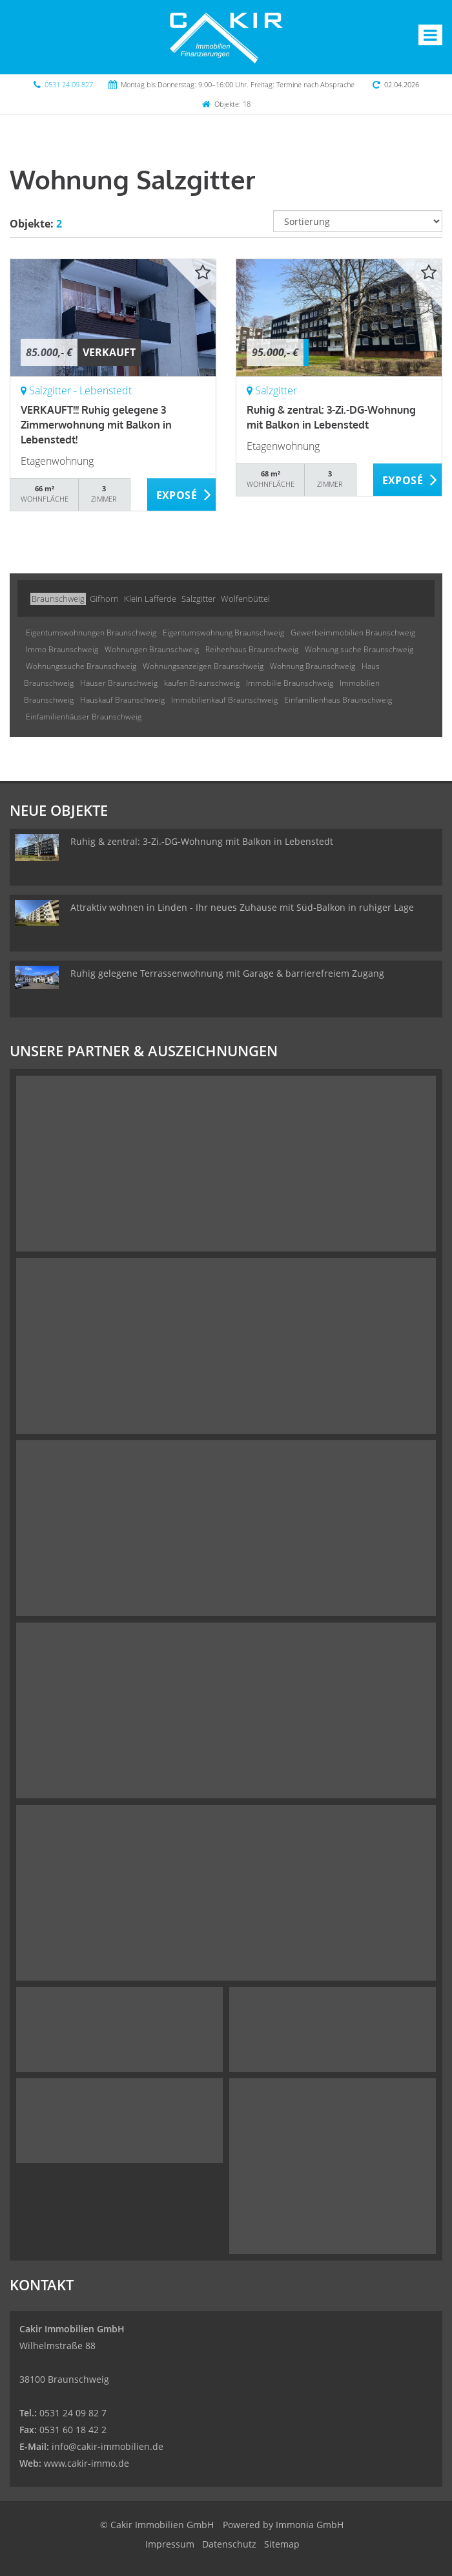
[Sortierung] (357, 221)
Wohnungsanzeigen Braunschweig (203, 666)
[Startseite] (226, 37)
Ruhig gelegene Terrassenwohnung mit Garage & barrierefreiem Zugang (227, 973)
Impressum (169, 2544)
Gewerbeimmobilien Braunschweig (353, 632)
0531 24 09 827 (69, 84)
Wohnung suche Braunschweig (359, 649)
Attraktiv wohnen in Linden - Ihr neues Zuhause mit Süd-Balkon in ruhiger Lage (242, 907)
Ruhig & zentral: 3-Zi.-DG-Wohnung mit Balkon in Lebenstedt (201, 841)
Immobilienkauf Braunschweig (224, 699)
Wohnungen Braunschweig (152, 649)
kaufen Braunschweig (202, 682)
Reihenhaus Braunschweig (251, 649)
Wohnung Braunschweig (312, 666)
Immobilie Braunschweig (289, 682)
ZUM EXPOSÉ (182, 495)
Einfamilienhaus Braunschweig (338, 699)
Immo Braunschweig (62, 649)
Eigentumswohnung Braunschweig (223, 632)
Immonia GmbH (310, 2524)
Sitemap (282, 2544)
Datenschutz (229, 2544)
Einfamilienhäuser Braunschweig (83, 716)
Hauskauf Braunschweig (122, 699)
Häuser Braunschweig (119, 682)
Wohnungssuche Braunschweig (81, 666)
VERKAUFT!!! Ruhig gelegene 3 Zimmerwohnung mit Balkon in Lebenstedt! (96, 424)
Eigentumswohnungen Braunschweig (91, 632)
